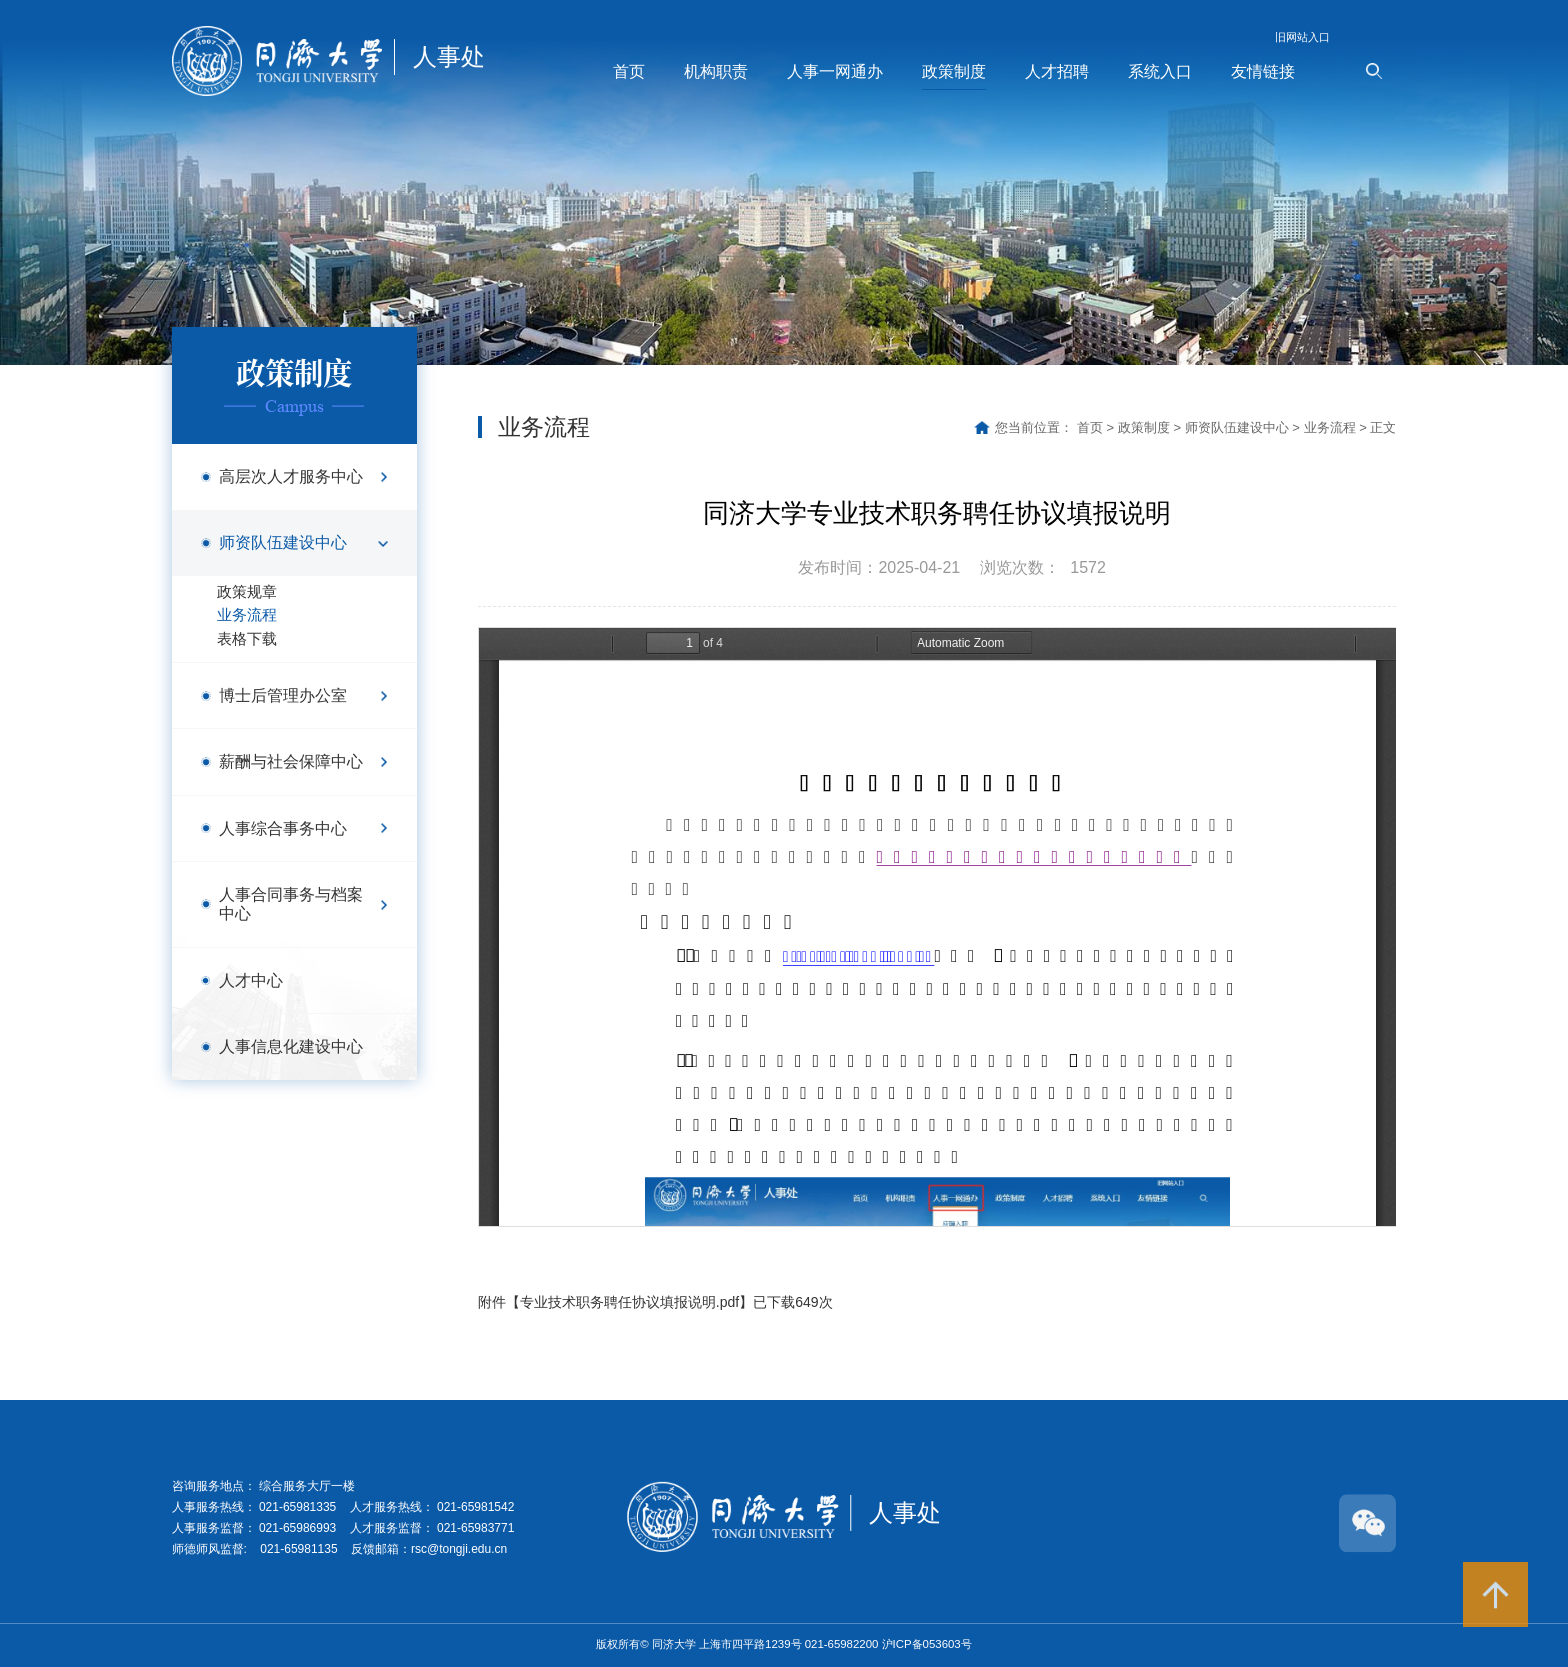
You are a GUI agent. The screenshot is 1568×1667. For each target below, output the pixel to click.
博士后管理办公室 (283, 695)
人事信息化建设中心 (291, 1046)
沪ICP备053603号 (927, 1644)
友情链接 (1263, 71)
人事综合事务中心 (283, 828)
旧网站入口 (1302, 37)
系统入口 (1160, 71)
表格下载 (247, 639)
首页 (629, 71)
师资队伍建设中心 (283, 542)
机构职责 (716, 71)
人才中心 (251, 980)
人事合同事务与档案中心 (291, 904)
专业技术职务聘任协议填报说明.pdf (629, 1302)
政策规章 (247, 592)
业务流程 (247, 615)
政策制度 (954, 71)
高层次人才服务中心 (291, 476)
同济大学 (675, 1644)
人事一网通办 (835, 71)
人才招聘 (1057, 71)
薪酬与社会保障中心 (291, 761)
